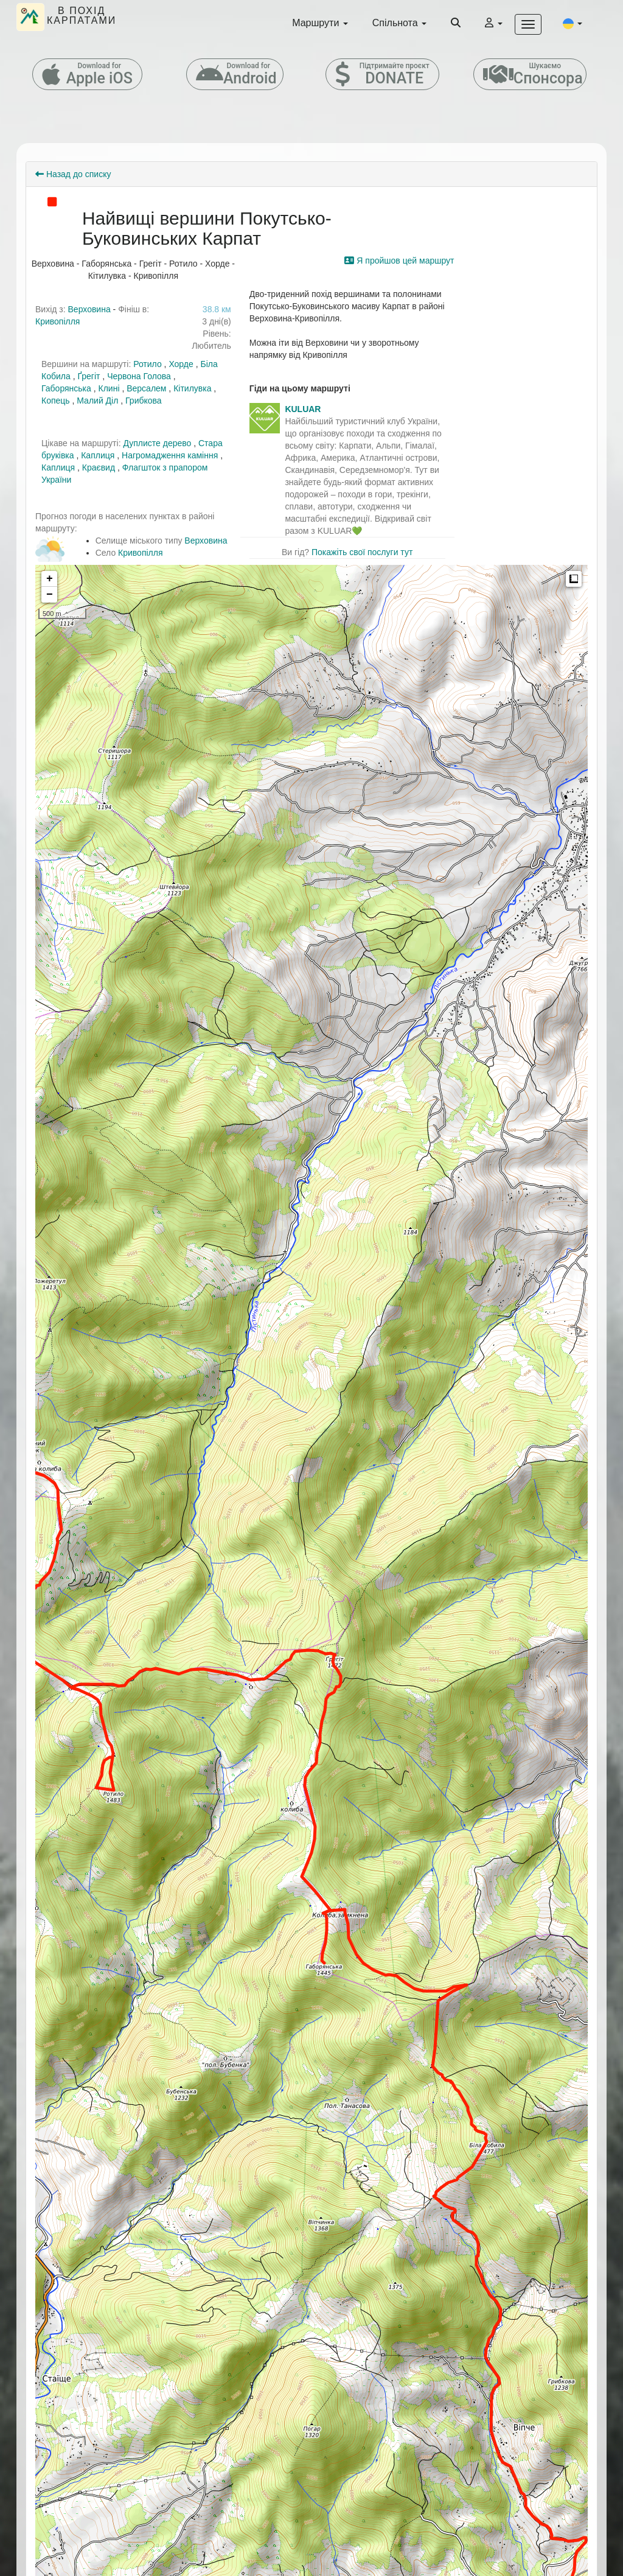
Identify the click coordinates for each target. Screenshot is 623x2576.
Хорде (181, 364)
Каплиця (99, 455)
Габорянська (66, 388)
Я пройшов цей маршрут (399, 260)
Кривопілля (57, 321)
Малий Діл (97, 400)
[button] (572, 23)
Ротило (147, 364)
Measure (574, 579)
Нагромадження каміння (170, 455)
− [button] (49, 594)
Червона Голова (139, 376)
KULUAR (303, 409)
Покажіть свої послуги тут (362, 552)
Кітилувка (192, 388)
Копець (55, 400)
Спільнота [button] (399, 23)
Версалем (146, 388)
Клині (109, 388)
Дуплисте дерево (157, 443)
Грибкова (143, 400)
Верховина (89, 309)
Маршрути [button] (320, 23)
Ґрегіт (88, 376)
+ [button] (49, 579)
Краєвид (98, 467)
